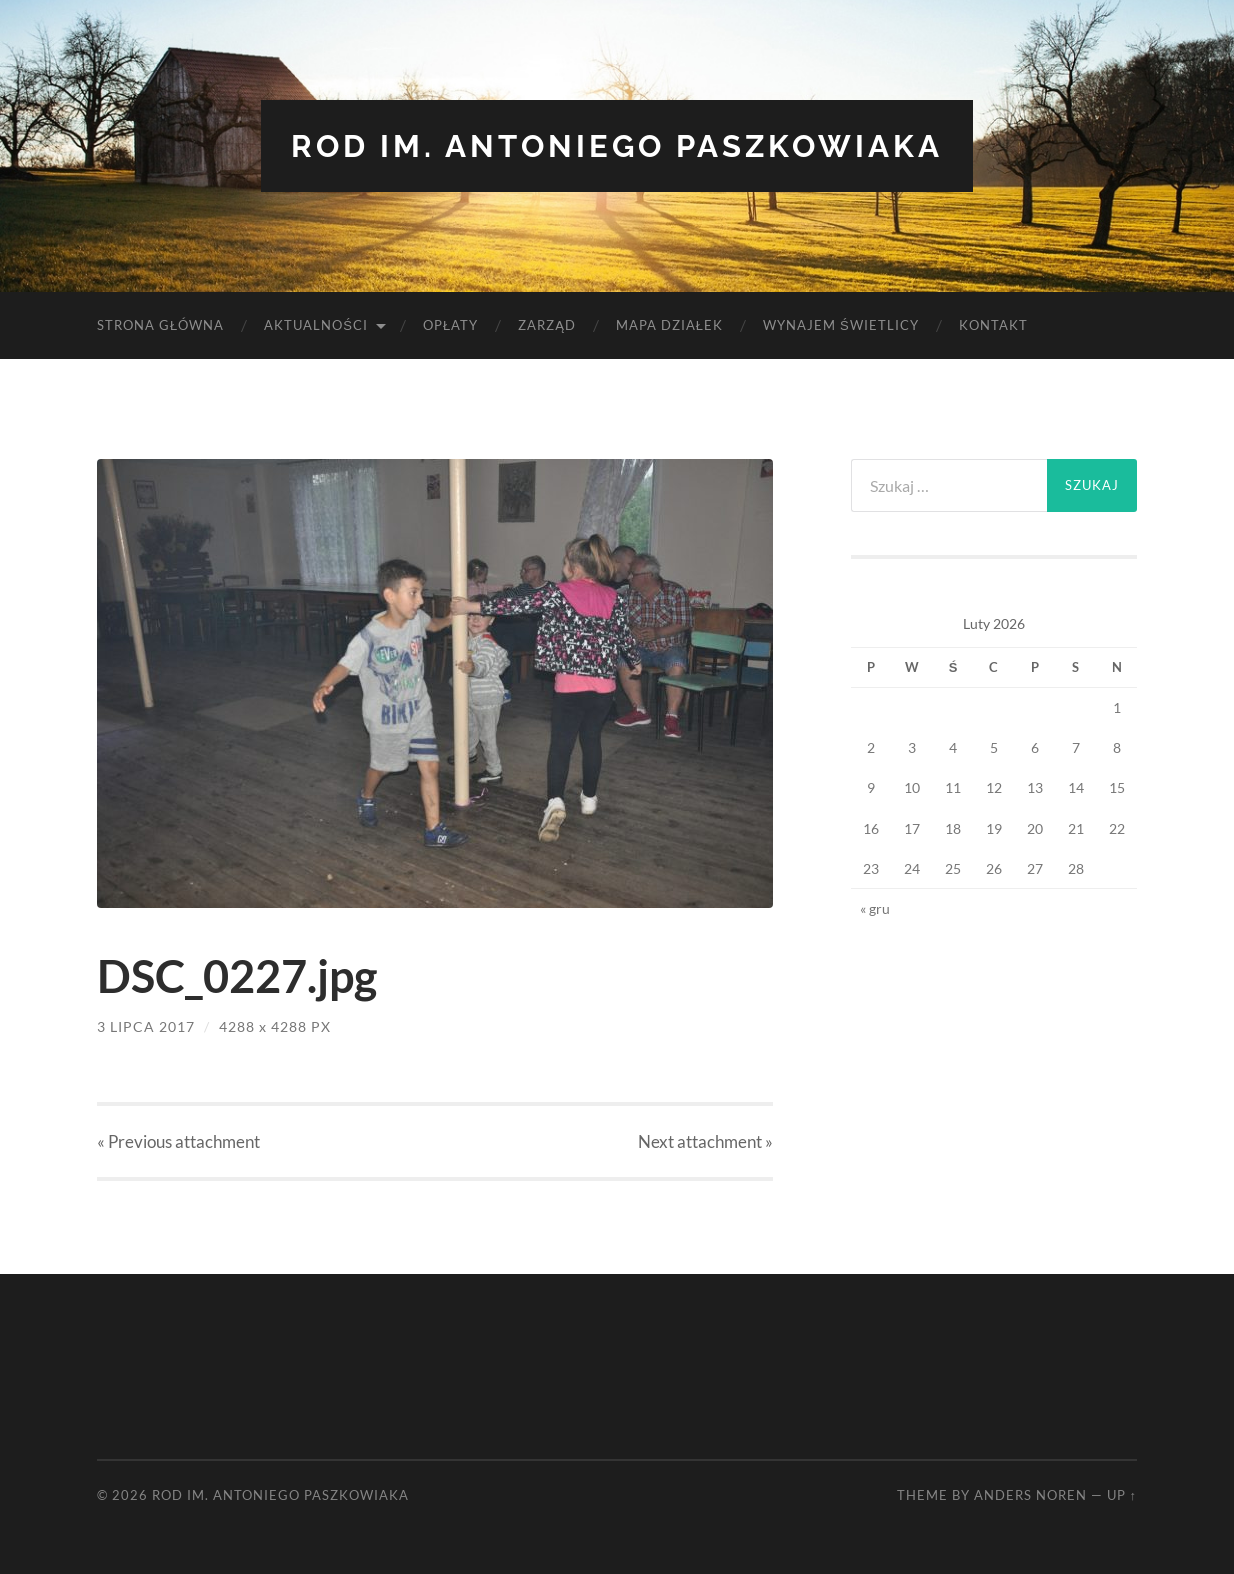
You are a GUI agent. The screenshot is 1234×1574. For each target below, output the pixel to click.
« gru (875, 907)
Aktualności (316, 325)
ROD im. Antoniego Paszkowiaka (617, 145)
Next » (705, 1141)
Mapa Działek (669, 325)
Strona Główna (160, 325)
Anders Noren (1030, 1494)
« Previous (178, 1141)
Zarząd (547, 325)
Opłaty (450, 325)
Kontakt (993, 325)
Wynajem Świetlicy (841, 325)
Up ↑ (1122, 1494)
